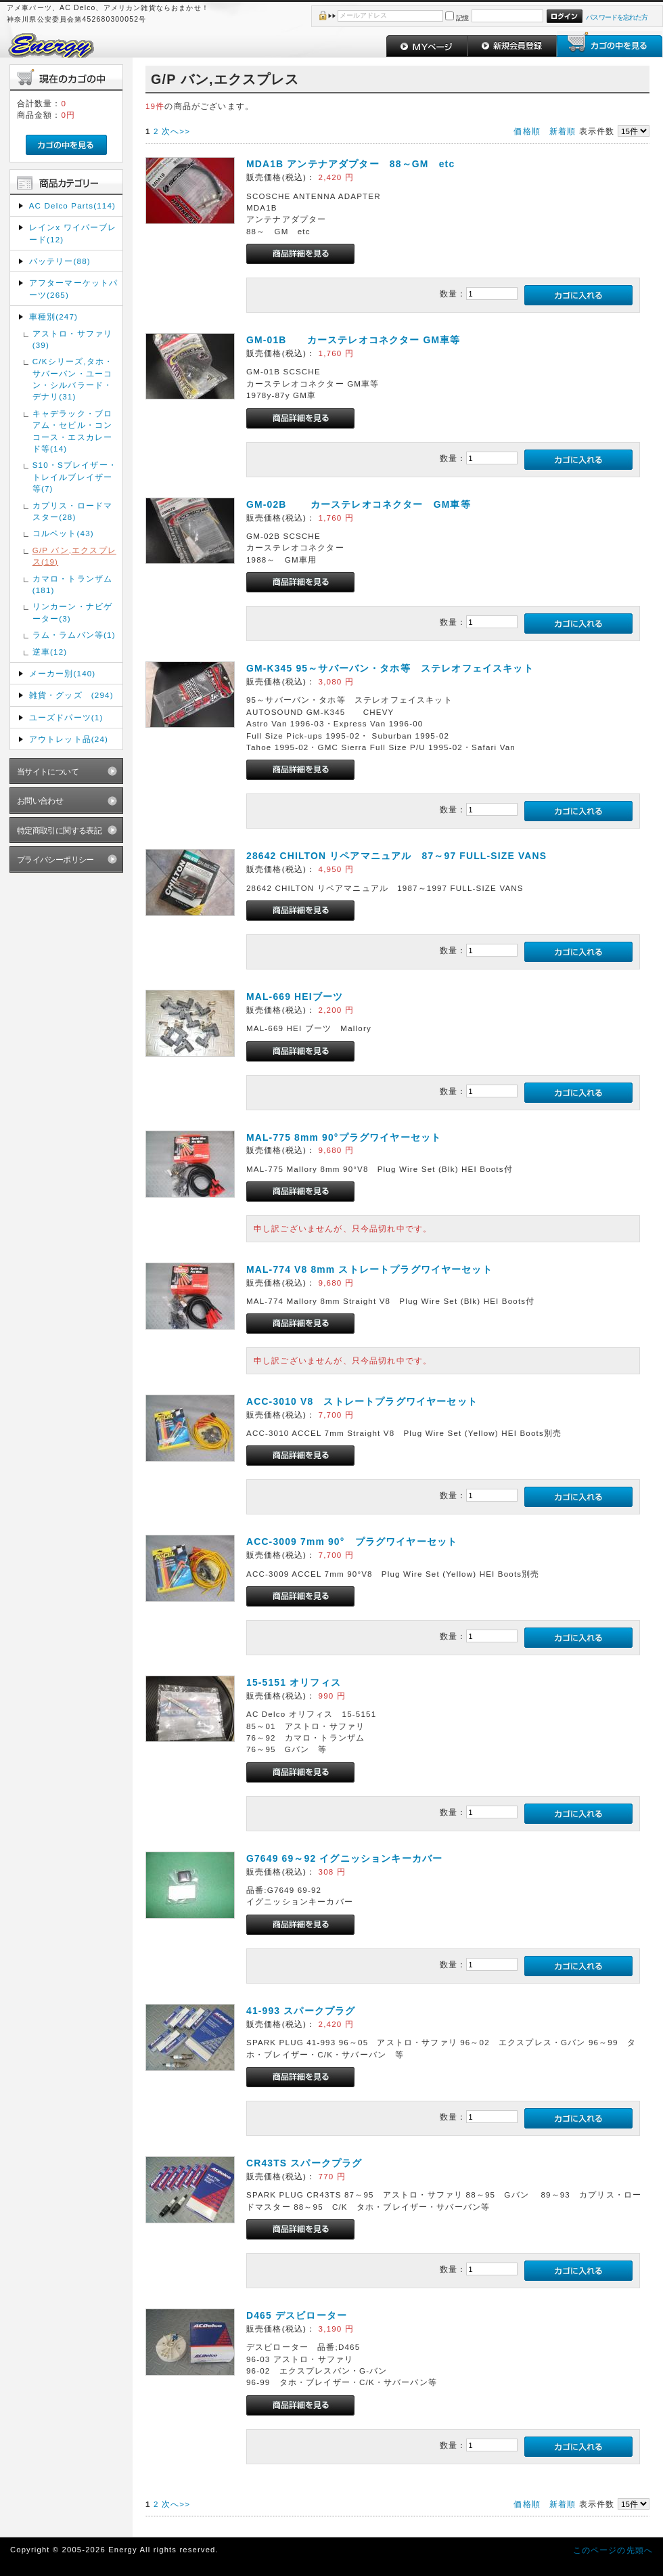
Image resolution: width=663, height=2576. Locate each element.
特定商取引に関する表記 (59, 830)
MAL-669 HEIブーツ (294, 996)
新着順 (562, 131)
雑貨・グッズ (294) (71, 695)
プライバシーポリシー (55, 859)
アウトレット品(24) (68, 739)
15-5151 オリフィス (293, 1682)
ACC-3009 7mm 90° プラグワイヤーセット (351, 1541)
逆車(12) (50, 651)
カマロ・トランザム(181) (72, 584)
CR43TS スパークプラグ (304, 2163)
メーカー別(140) (62, 673)
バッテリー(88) (60, 261)
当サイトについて (47, 771)
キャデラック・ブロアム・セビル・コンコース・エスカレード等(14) (72, 431)
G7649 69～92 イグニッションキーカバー (344, 1858)
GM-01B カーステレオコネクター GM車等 (353, 339)
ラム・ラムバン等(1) (74, 634)
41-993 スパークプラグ (300, 2010)
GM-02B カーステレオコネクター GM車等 (358, 504)
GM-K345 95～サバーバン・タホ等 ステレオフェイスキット (390, 668)
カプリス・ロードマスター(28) (72, 511)
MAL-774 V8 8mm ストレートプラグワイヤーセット (369, 1269)
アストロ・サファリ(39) (72, 339)
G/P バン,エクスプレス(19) (74, 556)
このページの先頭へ (613, 2550)
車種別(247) (53, 316)
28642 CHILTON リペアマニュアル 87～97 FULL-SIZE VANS (396, 855)
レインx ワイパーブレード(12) (73, 233)
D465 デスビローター (296, 2315)
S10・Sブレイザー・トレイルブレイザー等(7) (74, 476)
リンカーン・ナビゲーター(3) (72, 612)
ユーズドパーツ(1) (66, 717)
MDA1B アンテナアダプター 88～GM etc (350, 163)
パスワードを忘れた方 (616, 17)
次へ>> (176, 131)
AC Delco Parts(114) (72, 205)
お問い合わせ (40, 800)
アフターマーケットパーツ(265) (73, 288)
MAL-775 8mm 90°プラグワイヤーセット (343, 1137)
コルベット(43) (63, 533)
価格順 (526, 131)
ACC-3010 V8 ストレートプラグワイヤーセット (362, 1401)
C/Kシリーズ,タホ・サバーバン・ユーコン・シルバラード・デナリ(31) (72, 379)
